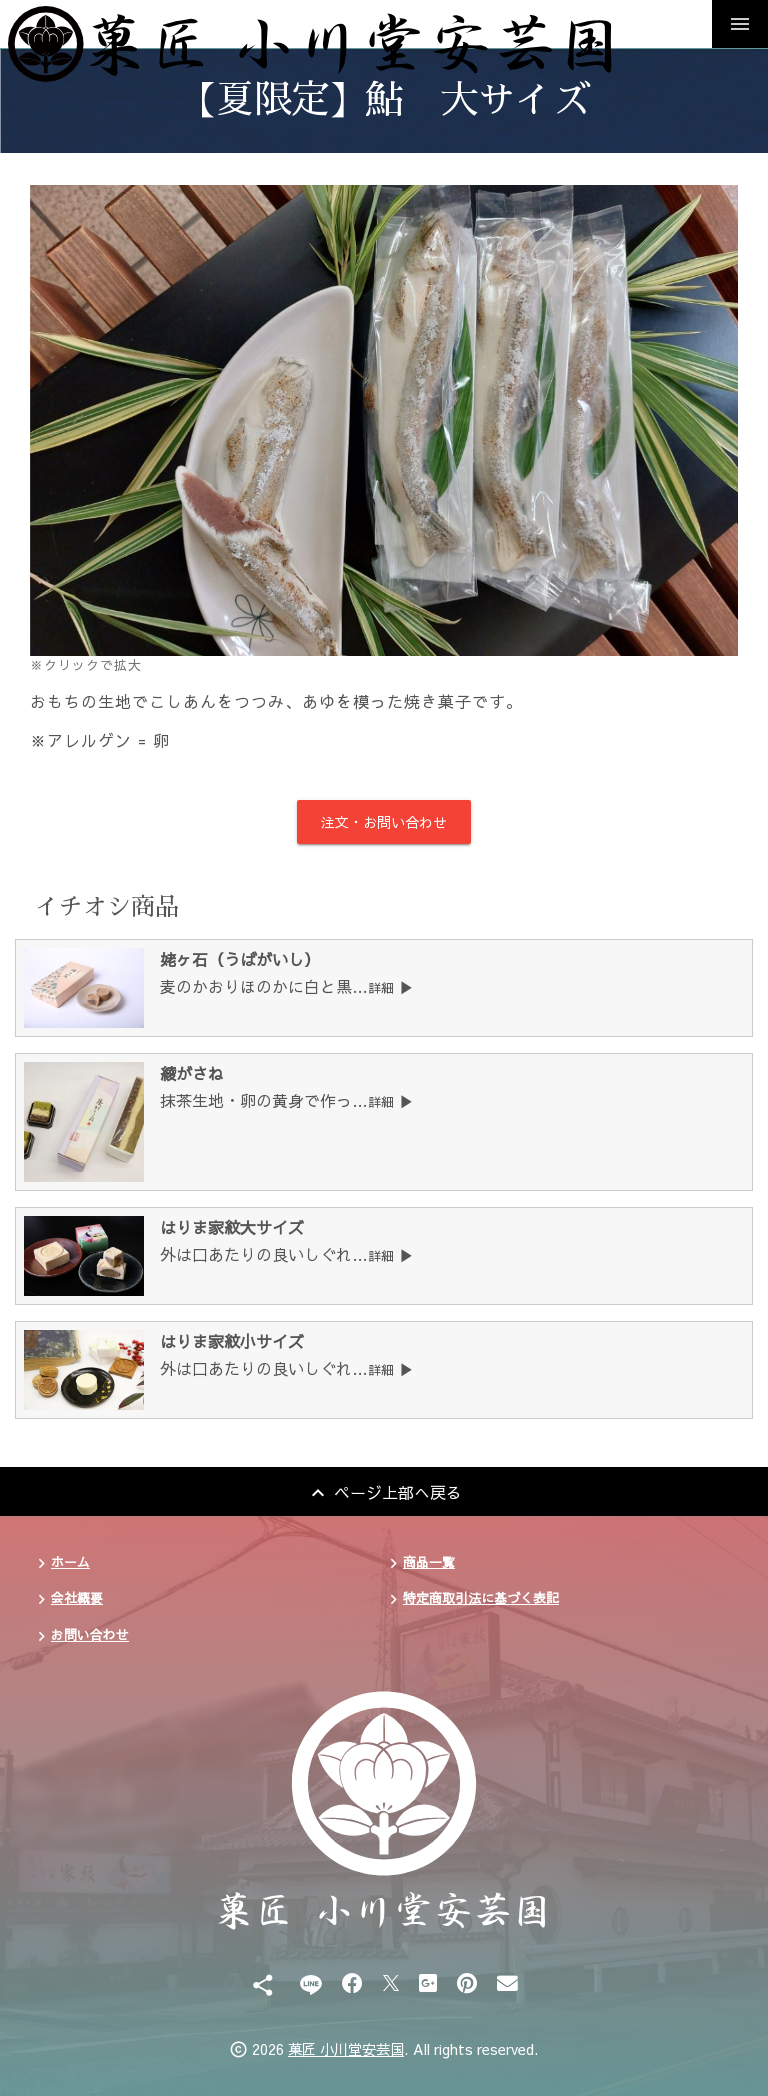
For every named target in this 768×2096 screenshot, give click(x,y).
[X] (391, 1982)
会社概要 (77, 1597)
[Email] (507, 1982)
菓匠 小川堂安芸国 (346, 2049)
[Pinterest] (467, 1982)
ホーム (70, 1561)
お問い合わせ (90, 1634)
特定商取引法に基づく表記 (481, 1597)
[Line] (310, 1982)
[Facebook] (352, 1982)
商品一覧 (429, 1561)
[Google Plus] (428, 1982)
